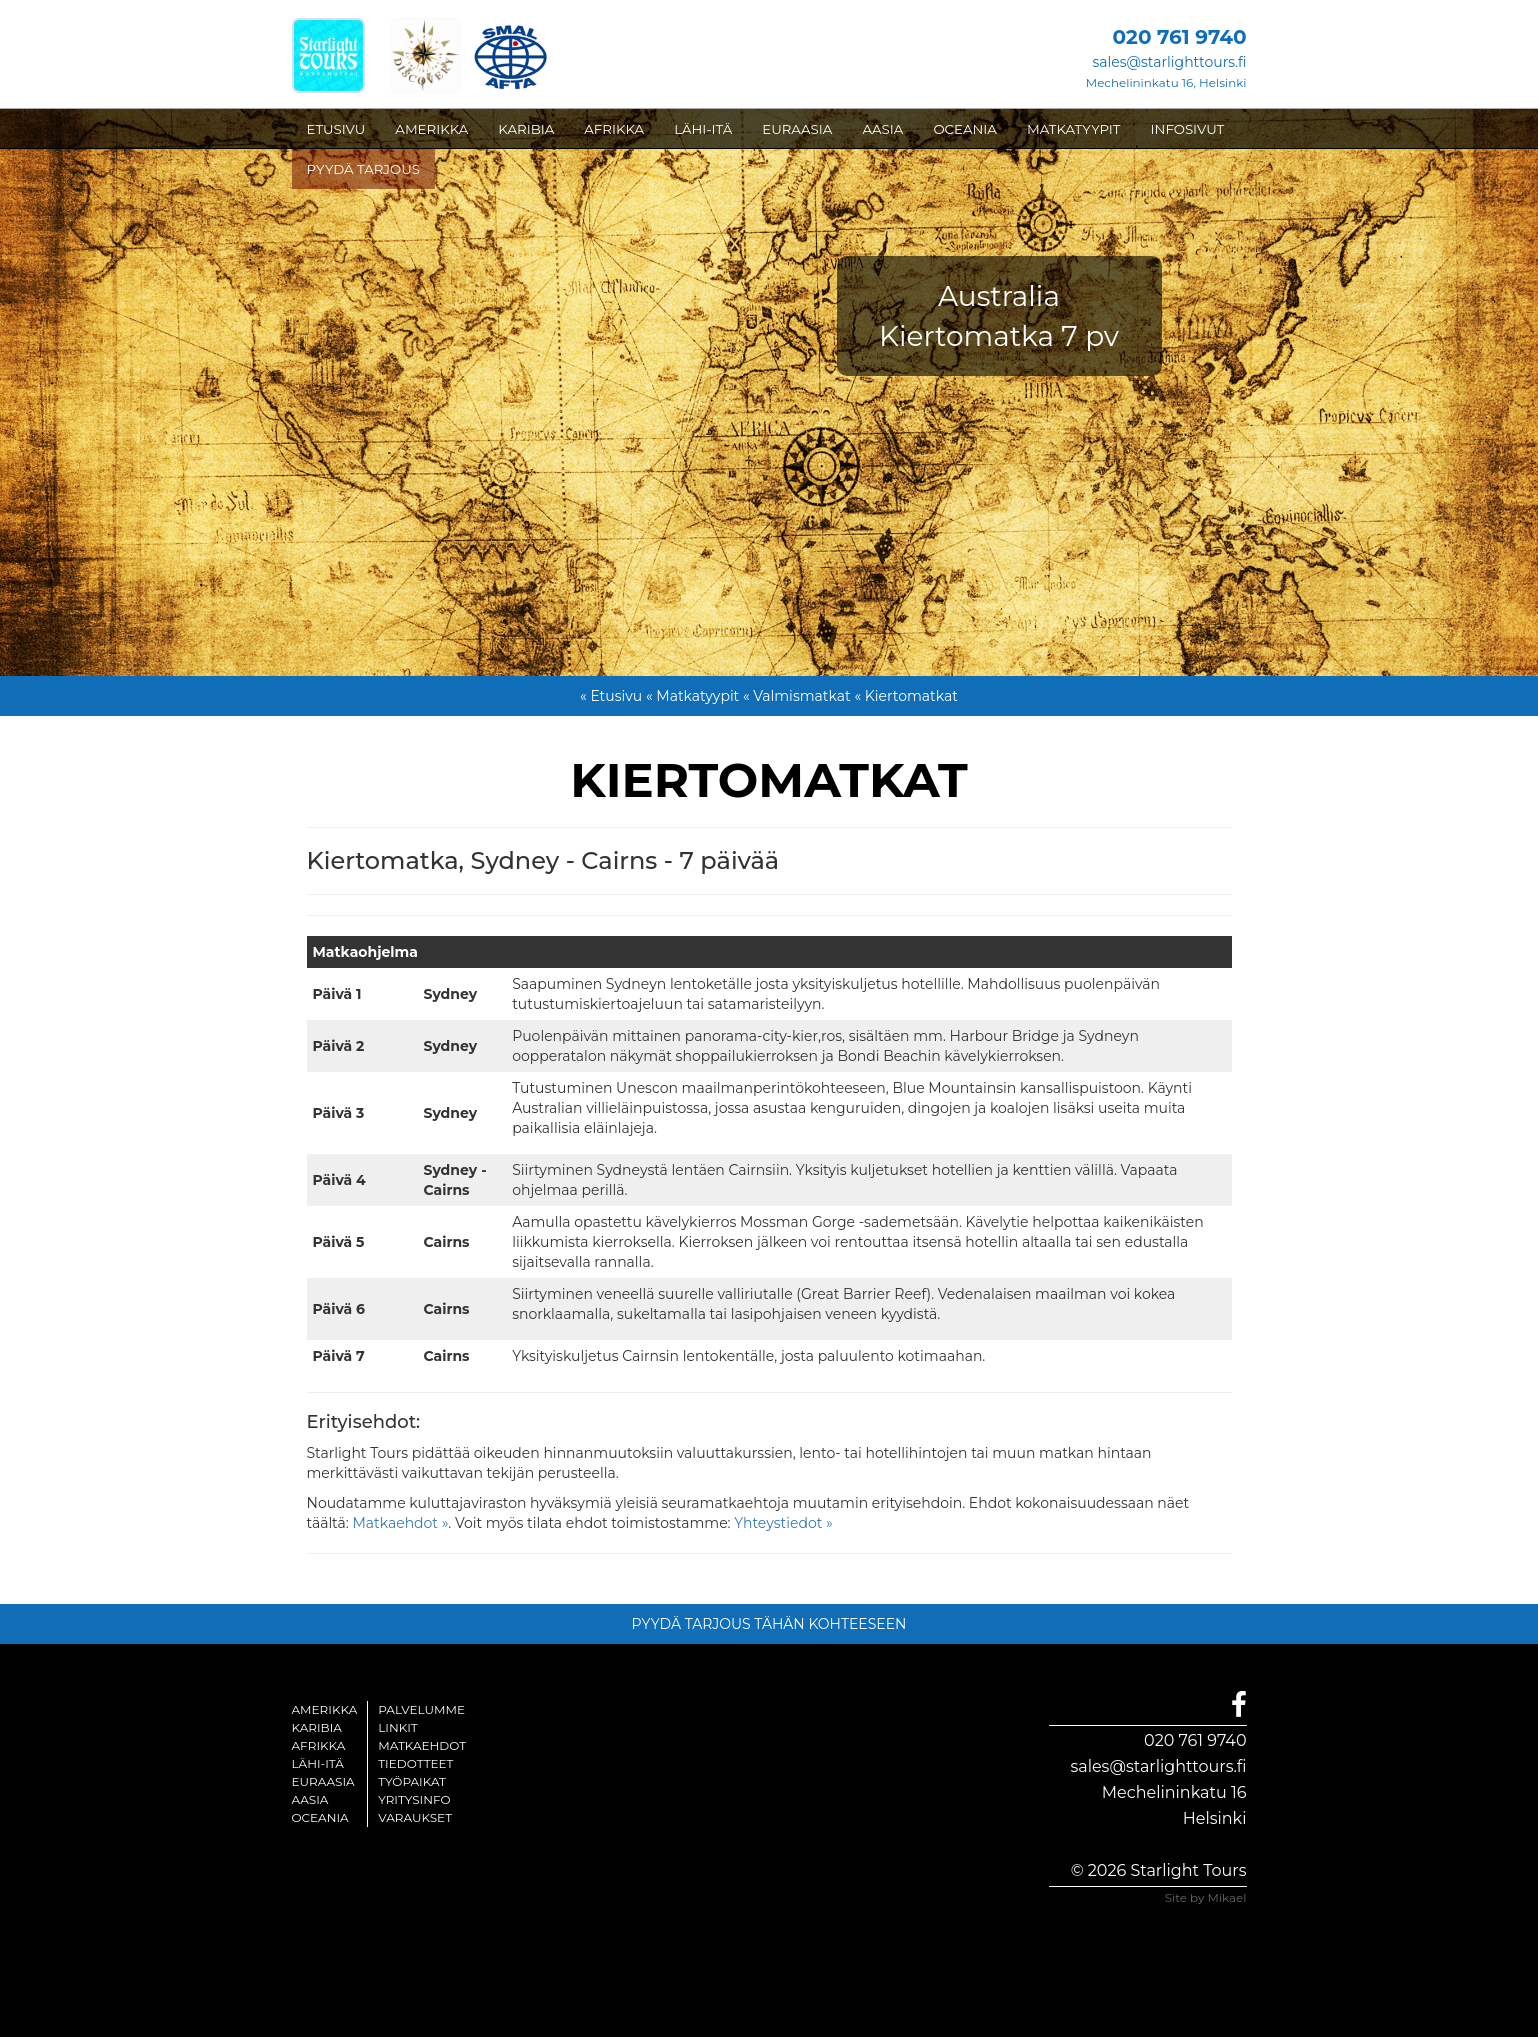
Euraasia (323, 1781)
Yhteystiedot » (783, 1523)
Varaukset (415, 1817)
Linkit (398, 1727)
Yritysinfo (414, 1799)
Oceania (320, 1817)
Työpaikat (412, 1781)
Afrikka (319, 1745)
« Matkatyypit (692, 696)
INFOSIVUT (1188, 129)
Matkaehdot (422, 1745)
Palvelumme (421, 1709)
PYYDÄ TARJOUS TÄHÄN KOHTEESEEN (769, 1624)
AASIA (882, 129)
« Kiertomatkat (906, 696)
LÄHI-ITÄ (703, 129)
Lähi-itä (318, 1763)
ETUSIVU (336, 129)
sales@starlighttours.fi (1169, 62)
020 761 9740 (1195, 1740)
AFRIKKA (614, 129)
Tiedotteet (415, 1763)
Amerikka (325, 1709)
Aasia (310, 1799)
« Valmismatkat (797, 696)
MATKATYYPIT (1074, 129)
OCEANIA (965, 129)
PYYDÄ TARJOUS (363, 169)
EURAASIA (797, 129)
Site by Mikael (1206, 1897)
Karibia (317, 1727)
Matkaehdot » (400, 1523)
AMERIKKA (431, 129)
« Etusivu (611, 696)
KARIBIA (526, 129)
